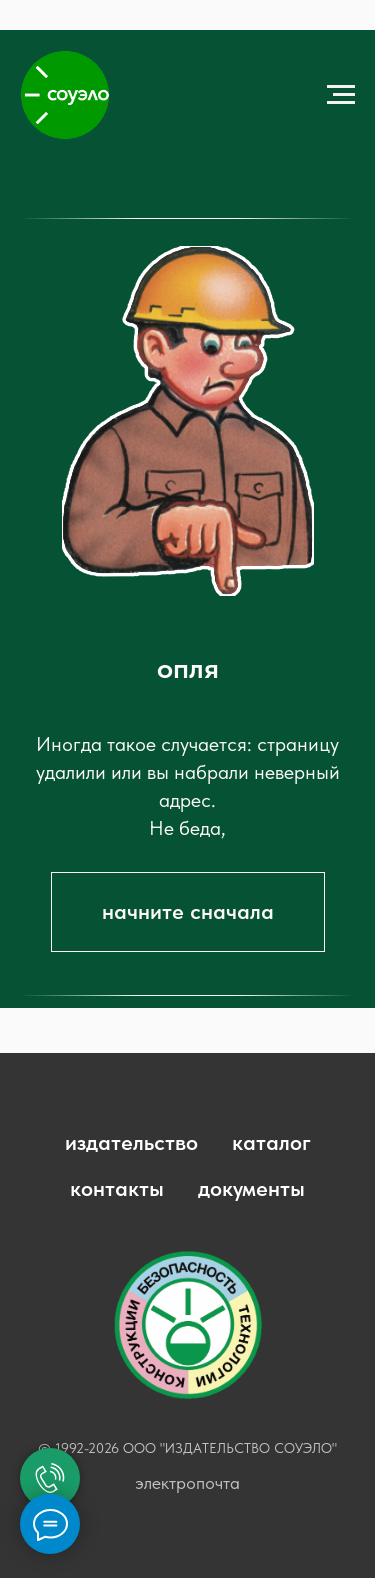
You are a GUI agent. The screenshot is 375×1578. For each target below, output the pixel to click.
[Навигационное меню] (341, 95)
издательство (131, 1142)
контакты (117, 1188)
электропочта (187, 1482)
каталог (271, 1142)
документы (251, 1188)
